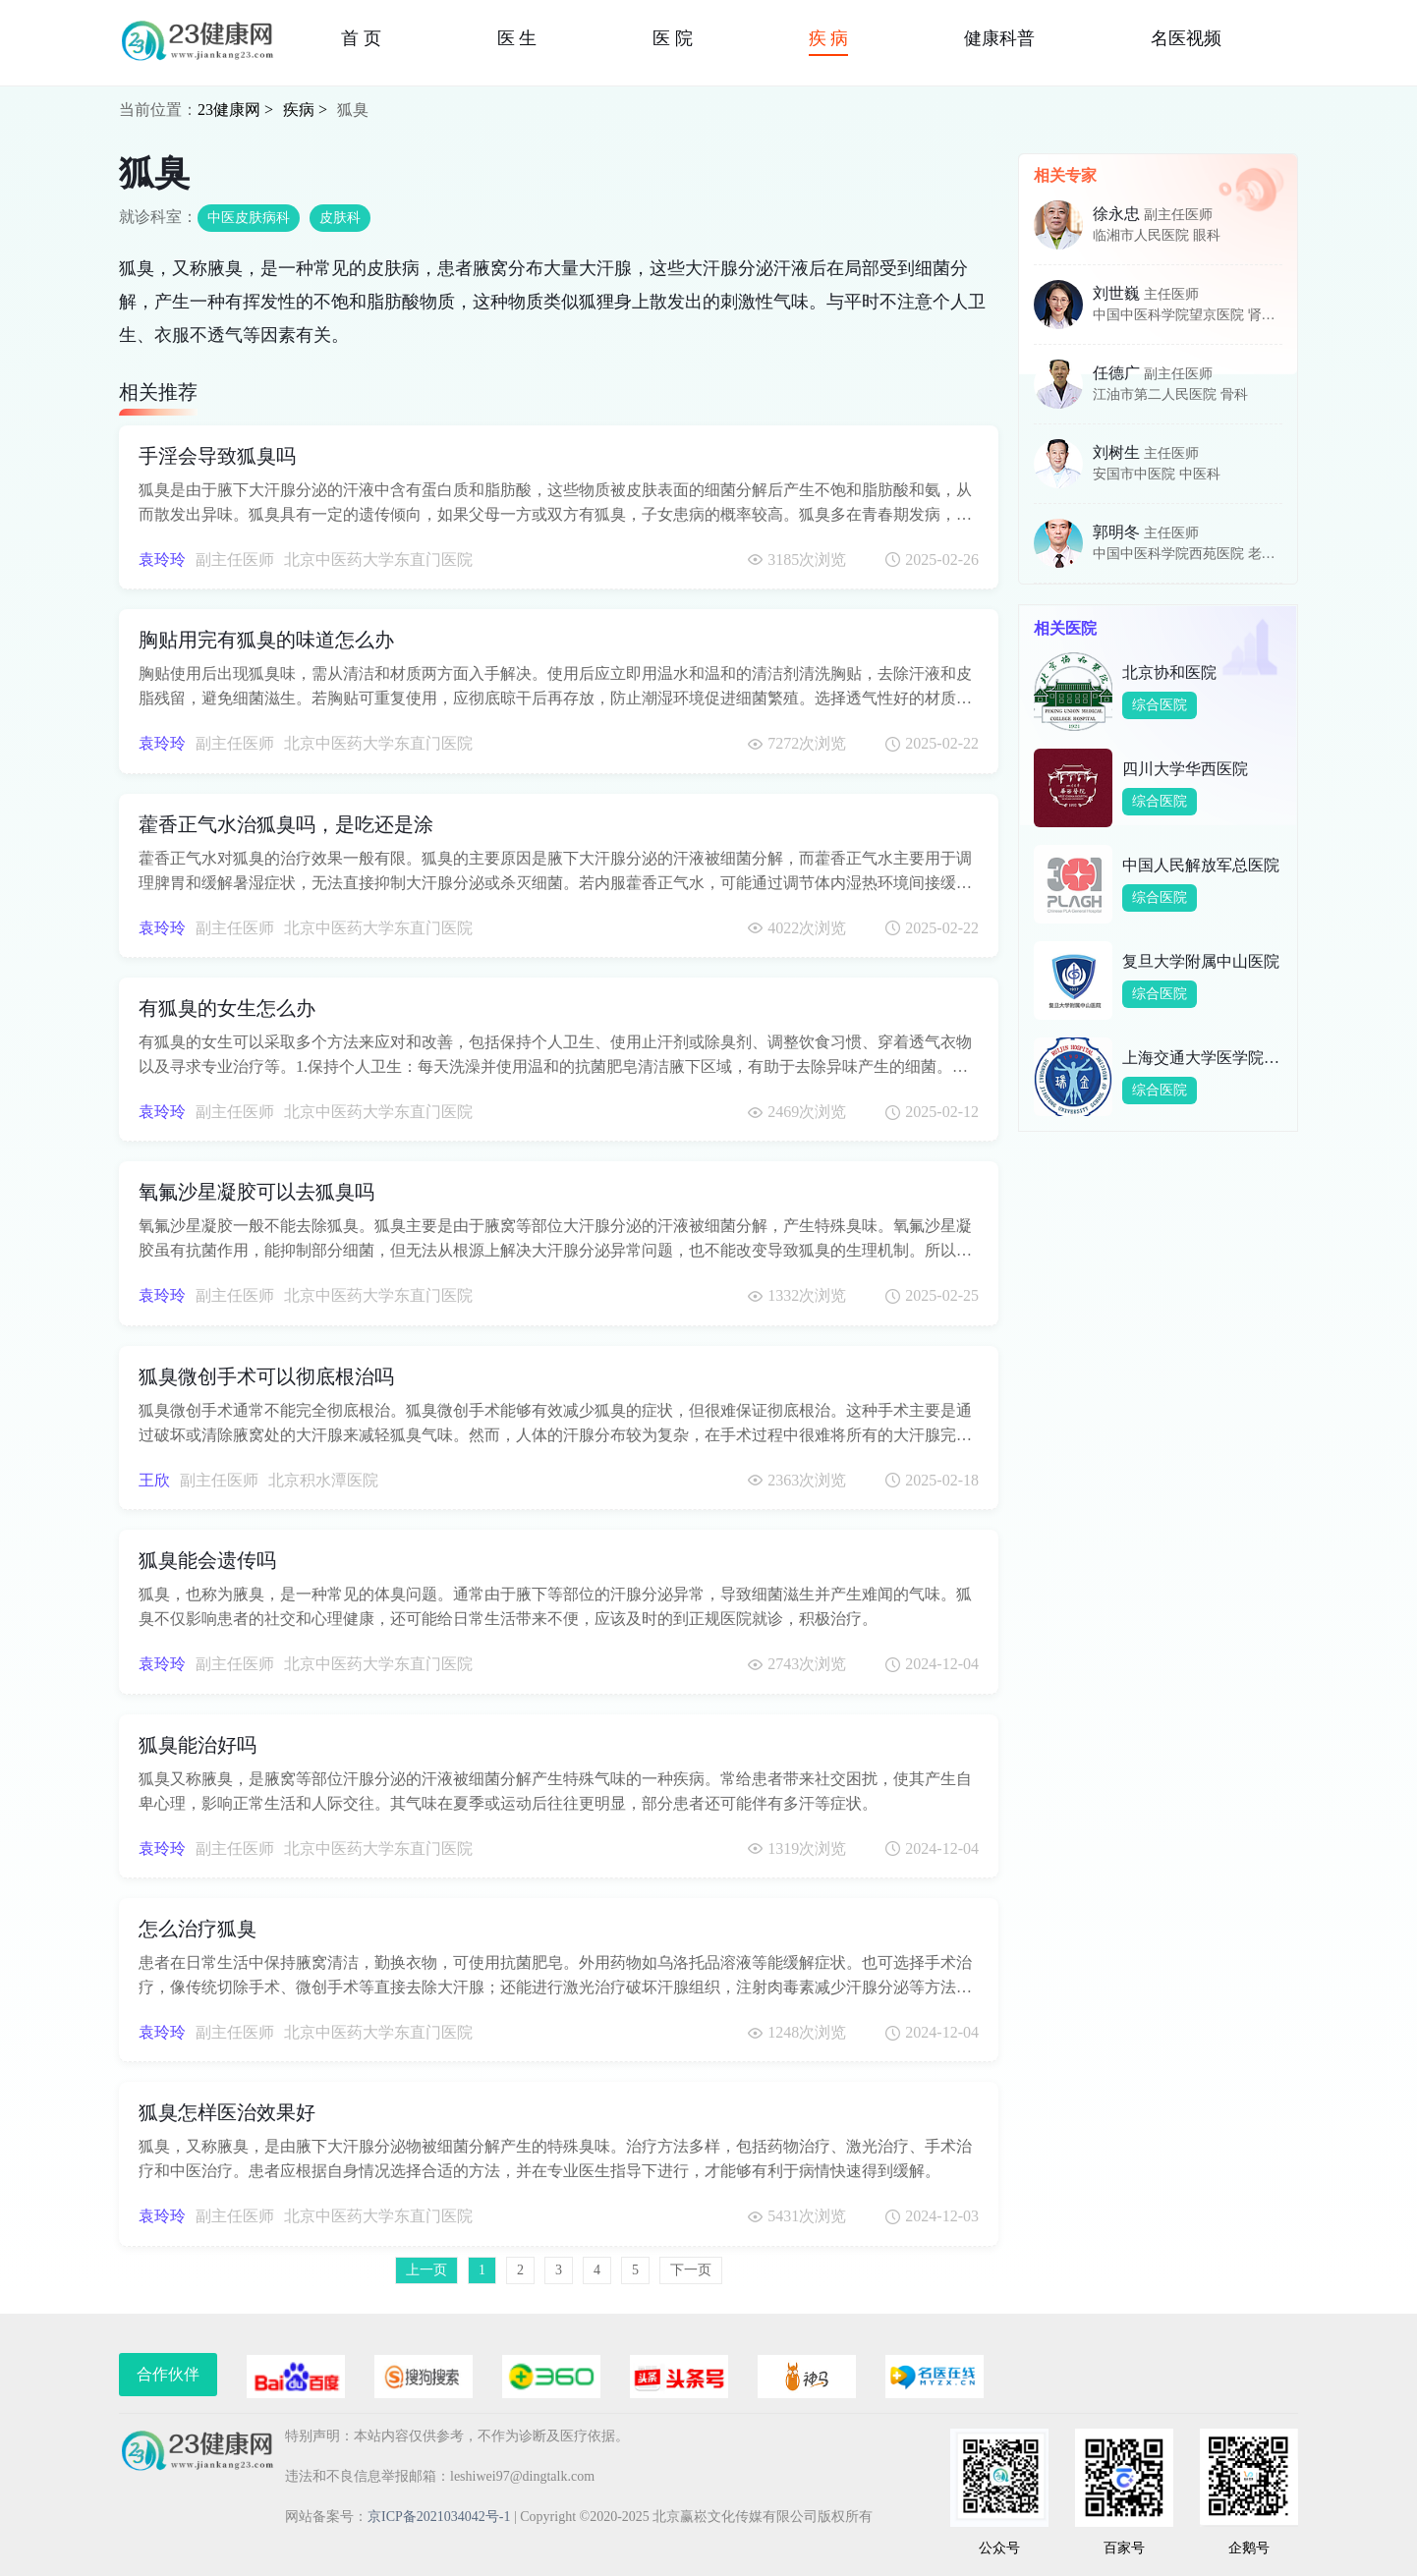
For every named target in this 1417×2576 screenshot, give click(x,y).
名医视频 (1186, 38)
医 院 (672, 38)
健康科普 (999, 38)
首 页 (361, 38)
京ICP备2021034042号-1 (439, 2516)
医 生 (517, 38)
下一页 (690, 2270)
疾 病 (829, 38)
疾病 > (305, 109)
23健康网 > (235, 109)
